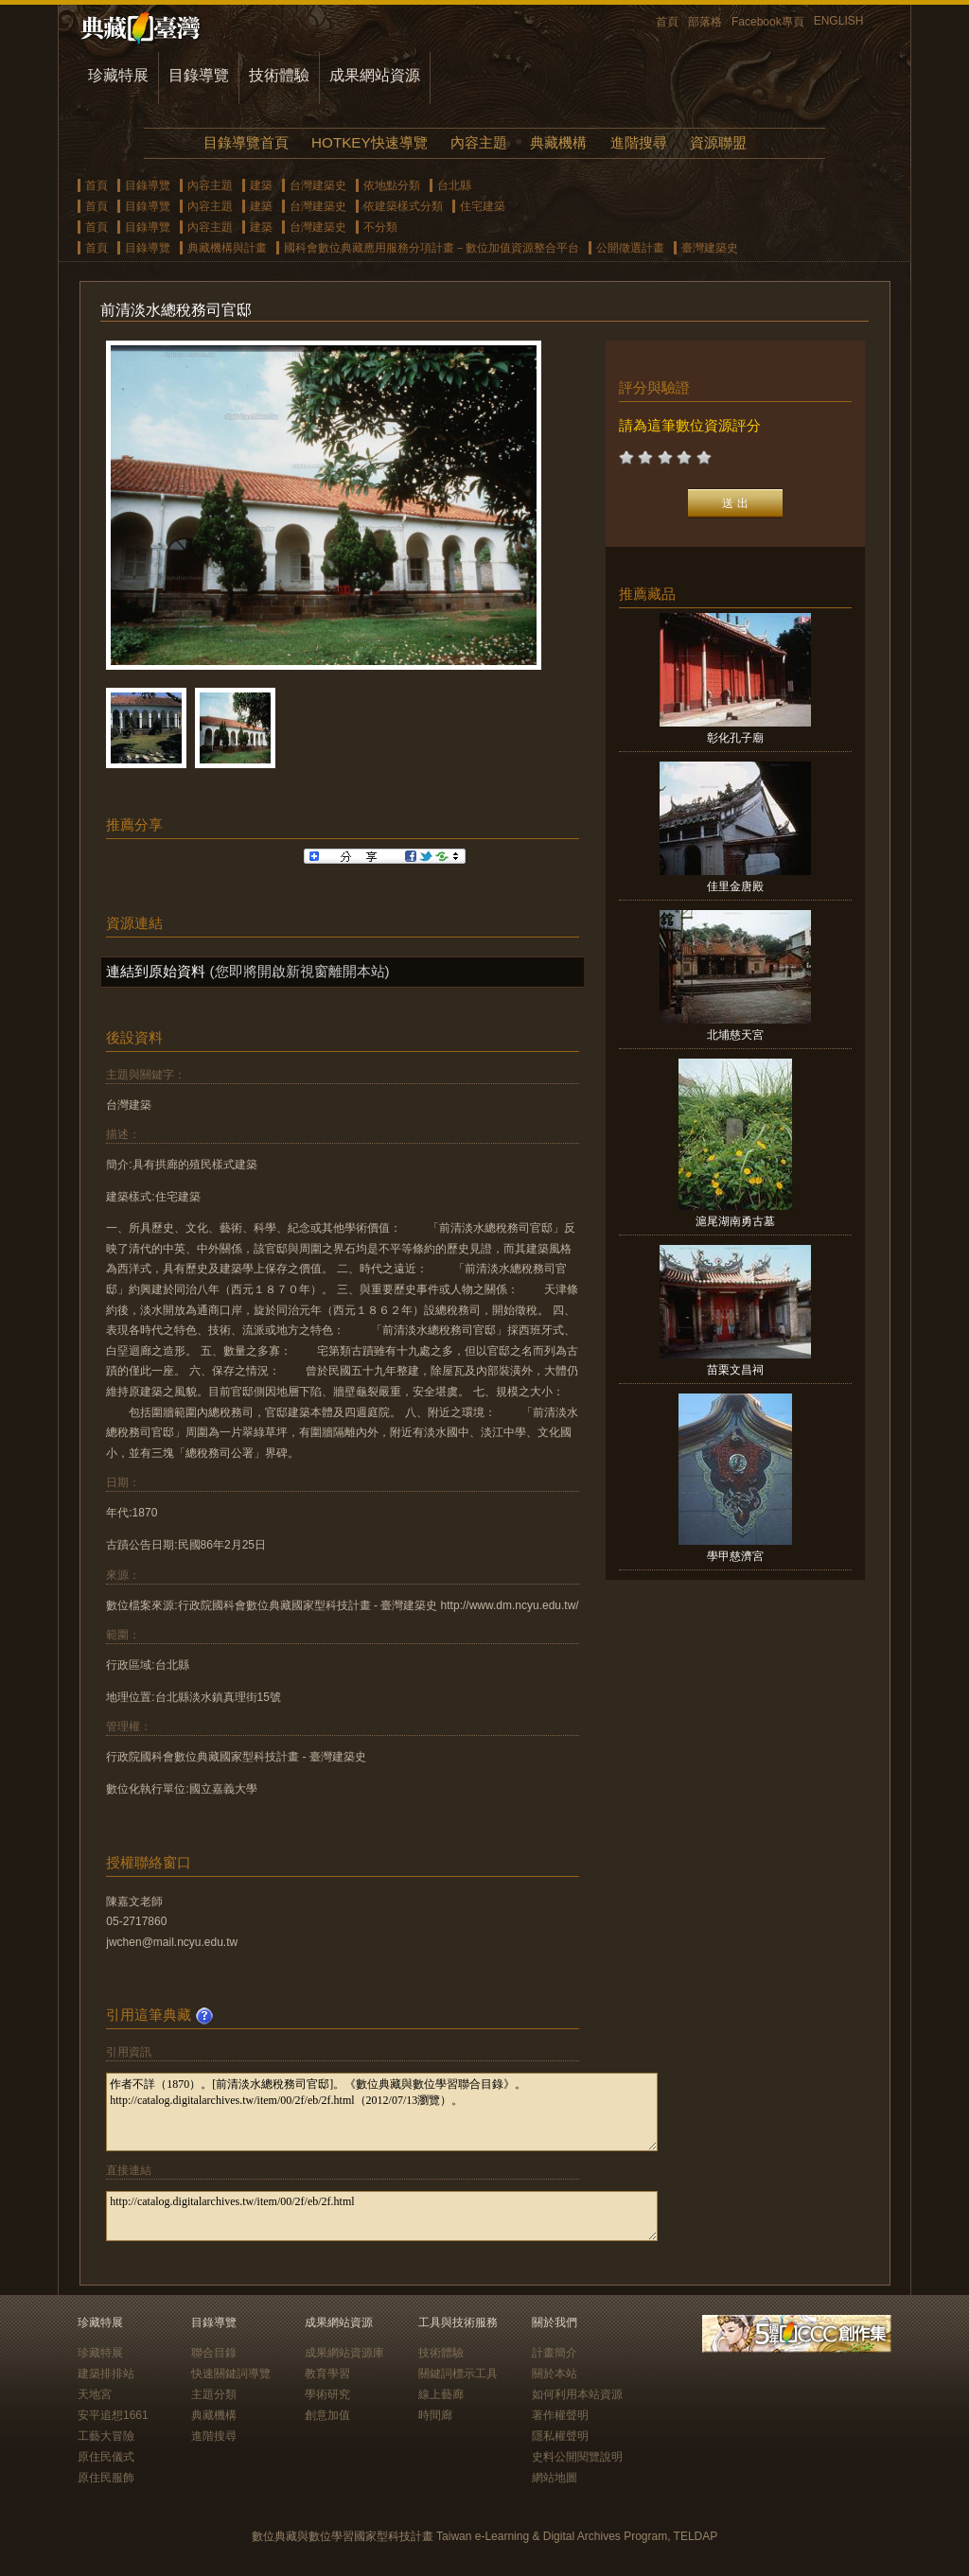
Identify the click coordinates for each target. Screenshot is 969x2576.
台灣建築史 (318, 185)
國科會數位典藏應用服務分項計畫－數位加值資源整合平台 (431, 247)
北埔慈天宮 (735, 1035)
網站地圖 (554, 2477)
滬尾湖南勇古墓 (735, 1221)
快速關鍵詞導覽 (231, 2373)
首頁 (667, 21)
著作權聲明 (560, 2415)
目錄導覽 (198, 75)
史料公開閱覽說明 (577, 2456)
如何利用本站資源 (577, 2394)
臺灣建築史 (709, 247)
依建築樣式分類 (403, 206)
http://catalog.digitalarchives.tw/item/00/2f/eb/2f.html (382, 2216)
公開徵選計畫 (630, 247)
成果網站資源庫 (344, 2352)
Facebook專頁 (767, 21)
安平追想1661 (113, 2415)
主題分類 (214, 2394)
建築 (261, 185)
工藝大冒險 (106, 2436)
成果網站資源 (374, 75)
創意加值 (327, 2415)
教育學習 (327, 2373)
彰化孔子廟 (735, 738)
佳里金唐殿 (735, 886)
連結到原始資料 (155, 971)
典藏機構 (558, 142)
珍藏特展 (118, 75)
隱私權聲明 (560, 2436)
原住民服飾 (106, 2477)
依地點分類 (391, 185)
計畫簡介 (554, 2352)
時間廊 (435, 2415)
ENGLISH (839, 20)
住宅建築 (482, 206)
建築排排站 (106, 2373)
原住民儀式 (106, 2456)
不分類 (380, 227)
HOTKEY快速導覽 (369, 142)
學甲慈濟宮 (735, 1556)
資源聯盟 (718, 142)
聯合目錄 (214, 2352)
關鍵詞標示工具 (458, 2373)
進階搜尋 (638, 142)
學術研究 (327, 2394)
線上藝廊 (441, 2394)
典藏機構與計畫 (227, 247)
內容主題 (478, 142)
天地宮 (95, 2394)
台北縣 (454, 185)
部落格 (705, 21)
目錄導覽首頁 (246, 142)
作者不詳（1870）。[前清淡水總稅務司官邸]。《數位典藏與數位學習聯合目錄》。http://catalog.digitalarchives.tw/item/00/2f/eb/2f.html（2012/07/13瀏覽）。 (382, 2112)
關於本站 (554, 2373)
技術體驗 (279, 75)
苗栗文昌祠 (735, 1369)
